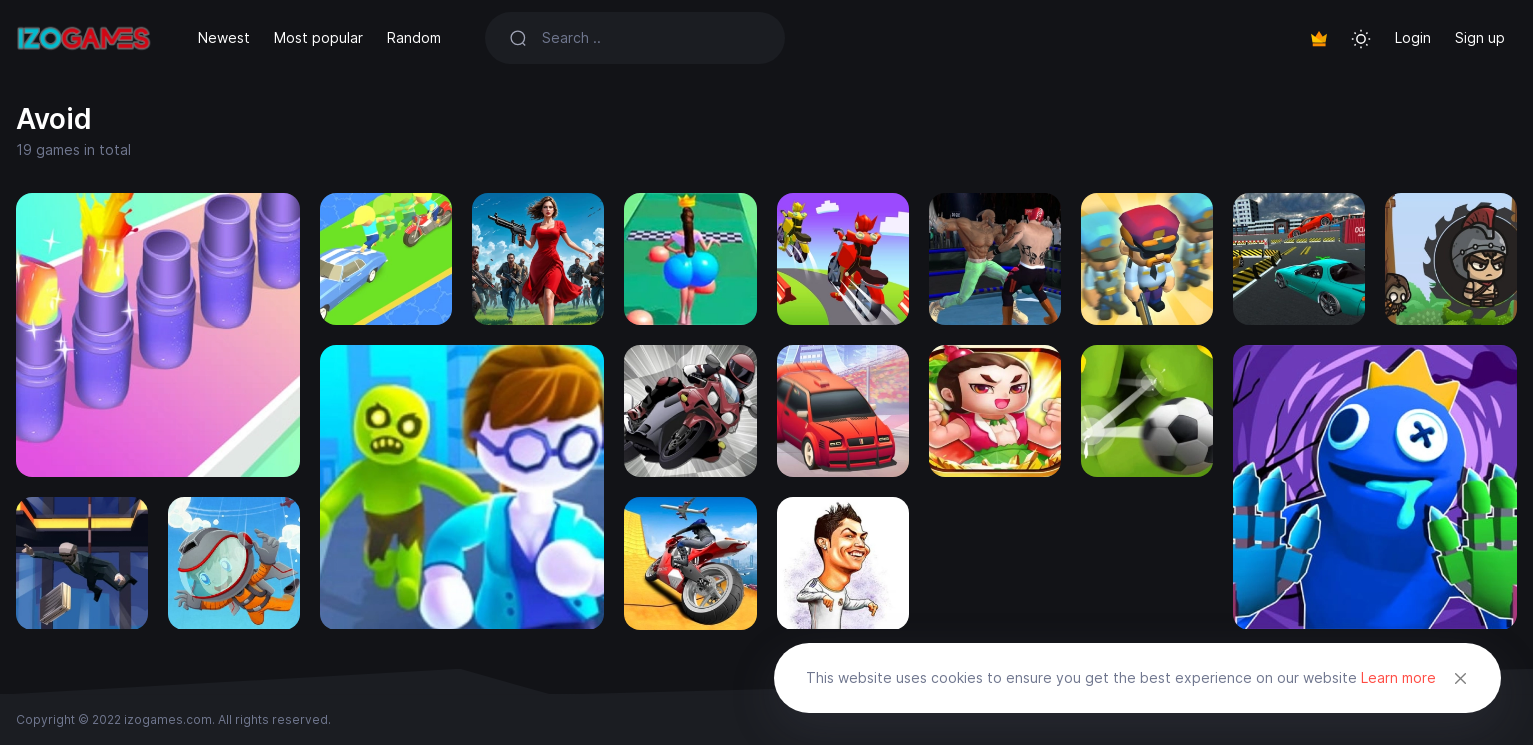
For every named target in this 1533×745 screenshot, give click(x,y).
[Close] (1461, 678)
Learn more (1398, 677)
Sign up (1480, 37)
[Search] (651, 38)
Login (1413, 37)
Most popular (318, 37)
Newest (224, 37)
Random (414, 37)
